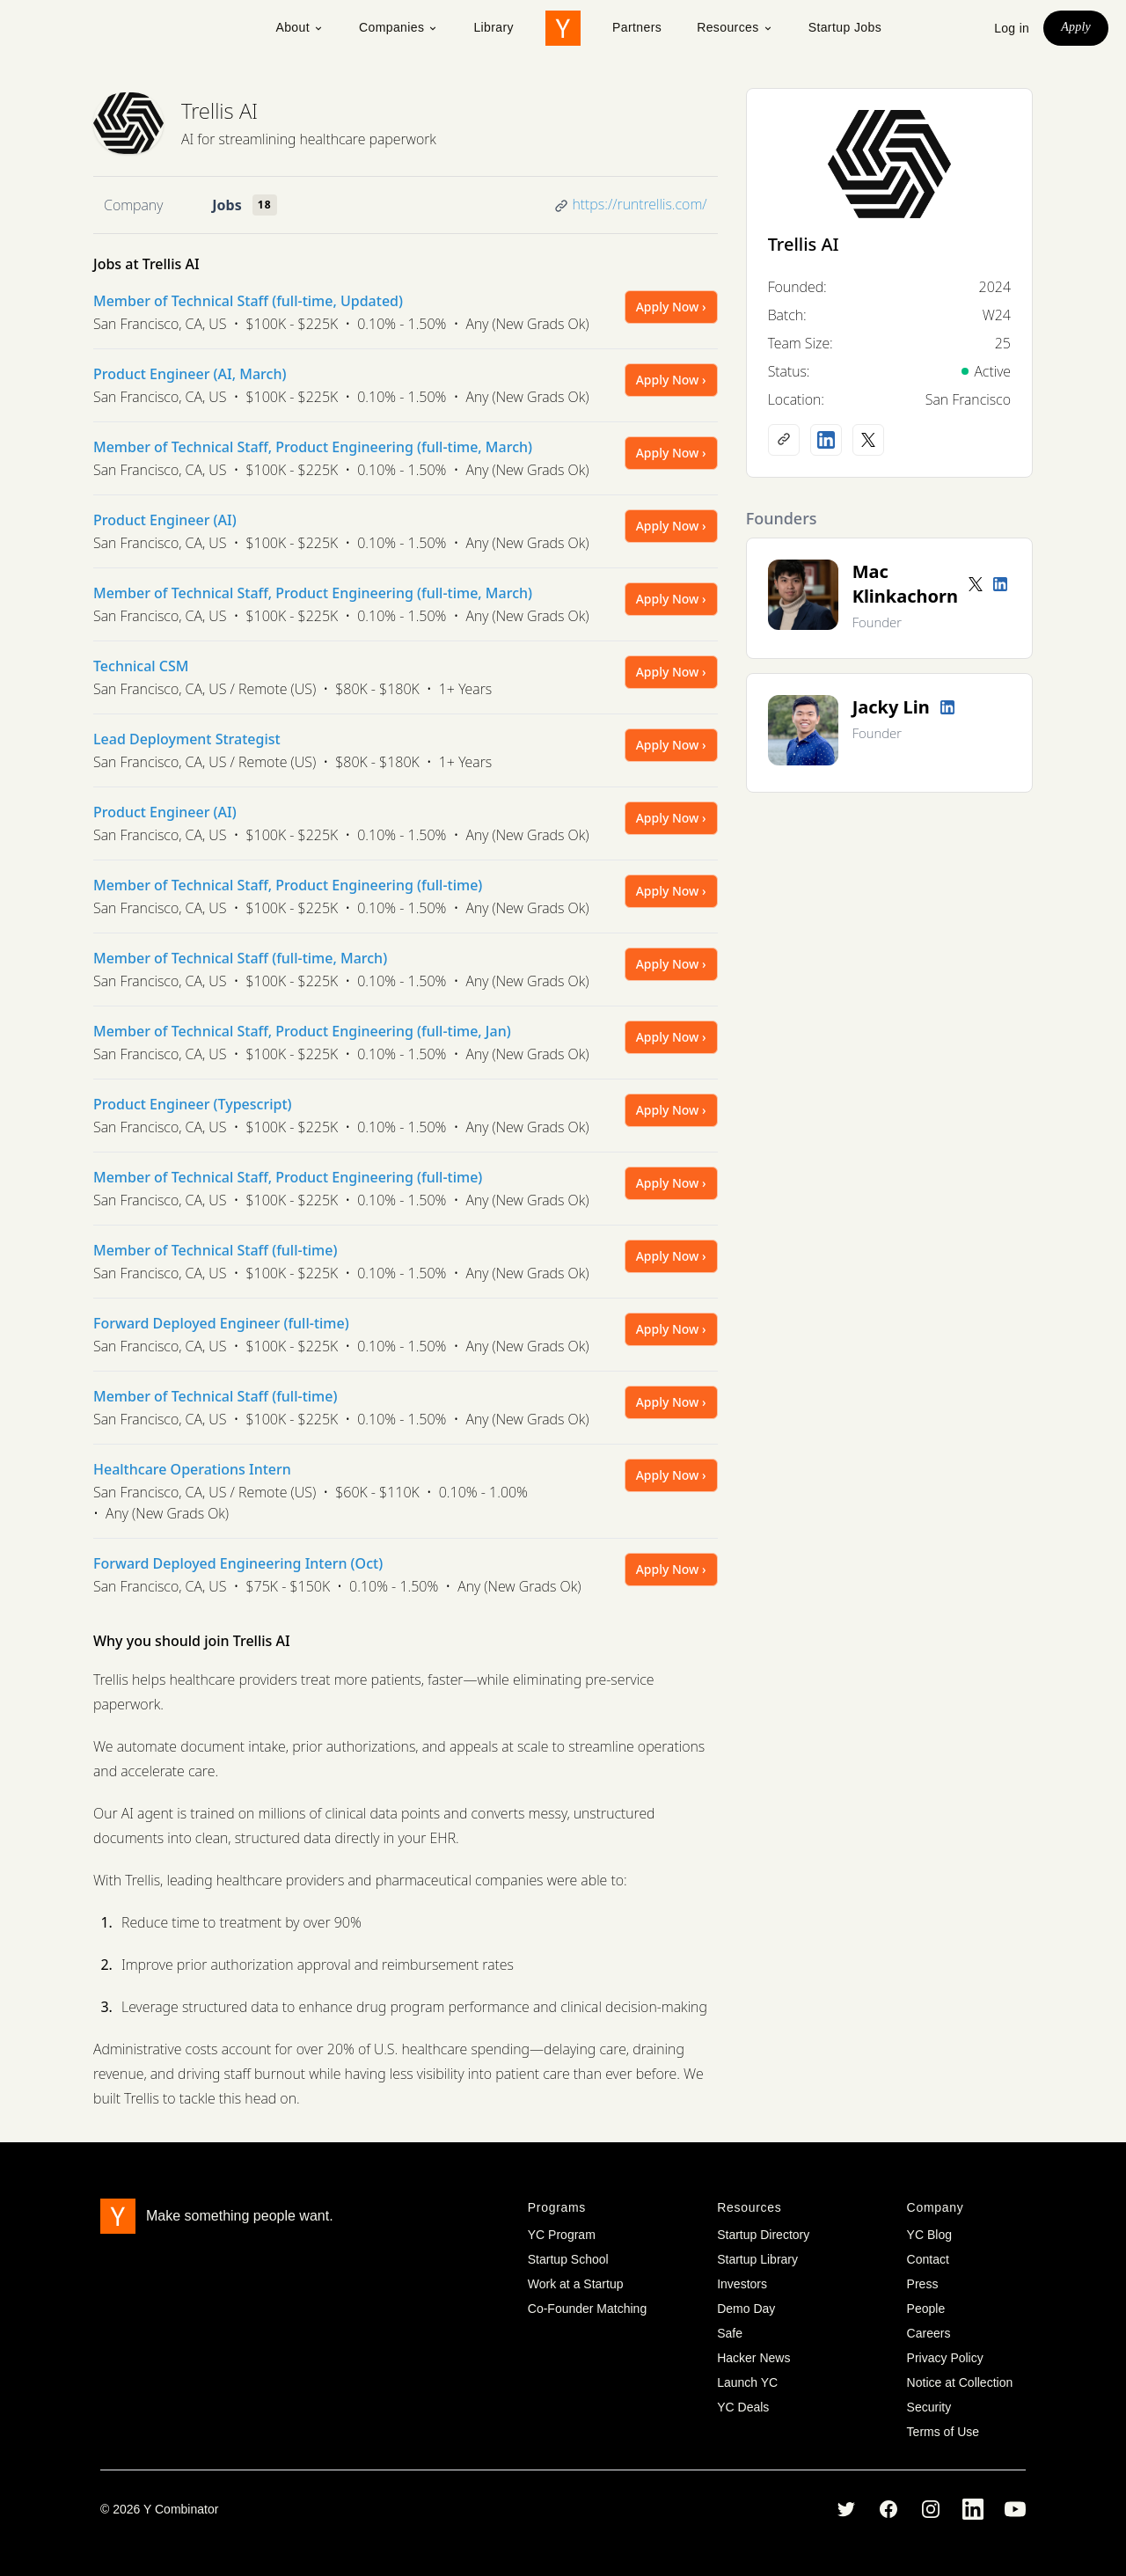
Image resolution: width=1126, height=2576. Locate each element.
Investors (742, 2284)
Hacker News (753, 2358)
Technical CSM (140, 666)
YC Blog (929, 2235)
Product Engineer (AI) (165, 520)
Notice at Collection (960, 2382)
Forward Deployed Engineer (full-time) (221, 1323)
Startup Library (757, 2259)
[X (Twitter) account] (868, 440)
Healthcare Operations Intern (192, 1469)
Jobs (226, 205)
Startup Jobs (844, 27)
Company (133, 205)
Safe (729, 2333)
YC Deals (743, 2407)
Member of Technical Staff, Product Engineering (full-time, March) (312, 447)
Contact (928, 2259)
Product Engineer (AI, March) (189, 374)
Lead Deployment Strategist (187, 739)
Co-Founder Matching (587, 2309)
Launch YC (747, 2382)
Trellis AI (219, 110)
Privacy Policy (945, 2358)
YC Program (562, 2235)
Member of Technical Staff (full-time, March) (240, 958)
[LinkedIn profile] (826, 440)
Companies (398, 27)
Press (923, 2284)
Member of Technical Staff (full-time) (215, 1250)
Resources (735, 27)
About (299, 27)
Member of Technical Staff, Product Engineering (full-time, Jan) (302, 1031)
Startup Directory (763, 2235)
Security (929, 2407)
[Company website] (784, 440)
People (926, 2309)
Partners (637, 27)
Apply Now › (671, 306)
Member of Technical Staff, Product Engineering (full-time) (287, 885)
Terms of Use (943, 2432)
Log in (1011, 28)
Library (493, 27)
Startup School (568, 2259)
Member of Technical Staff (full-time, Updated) (248, 301)
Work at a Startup (576, 2284)
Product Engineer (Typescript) (192, 1104)
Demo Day (746, 2309)
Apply (1076, 26)
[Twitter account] (975, 584)
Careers (929, 2333)
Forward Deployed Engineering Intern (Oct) (238, 1563)
